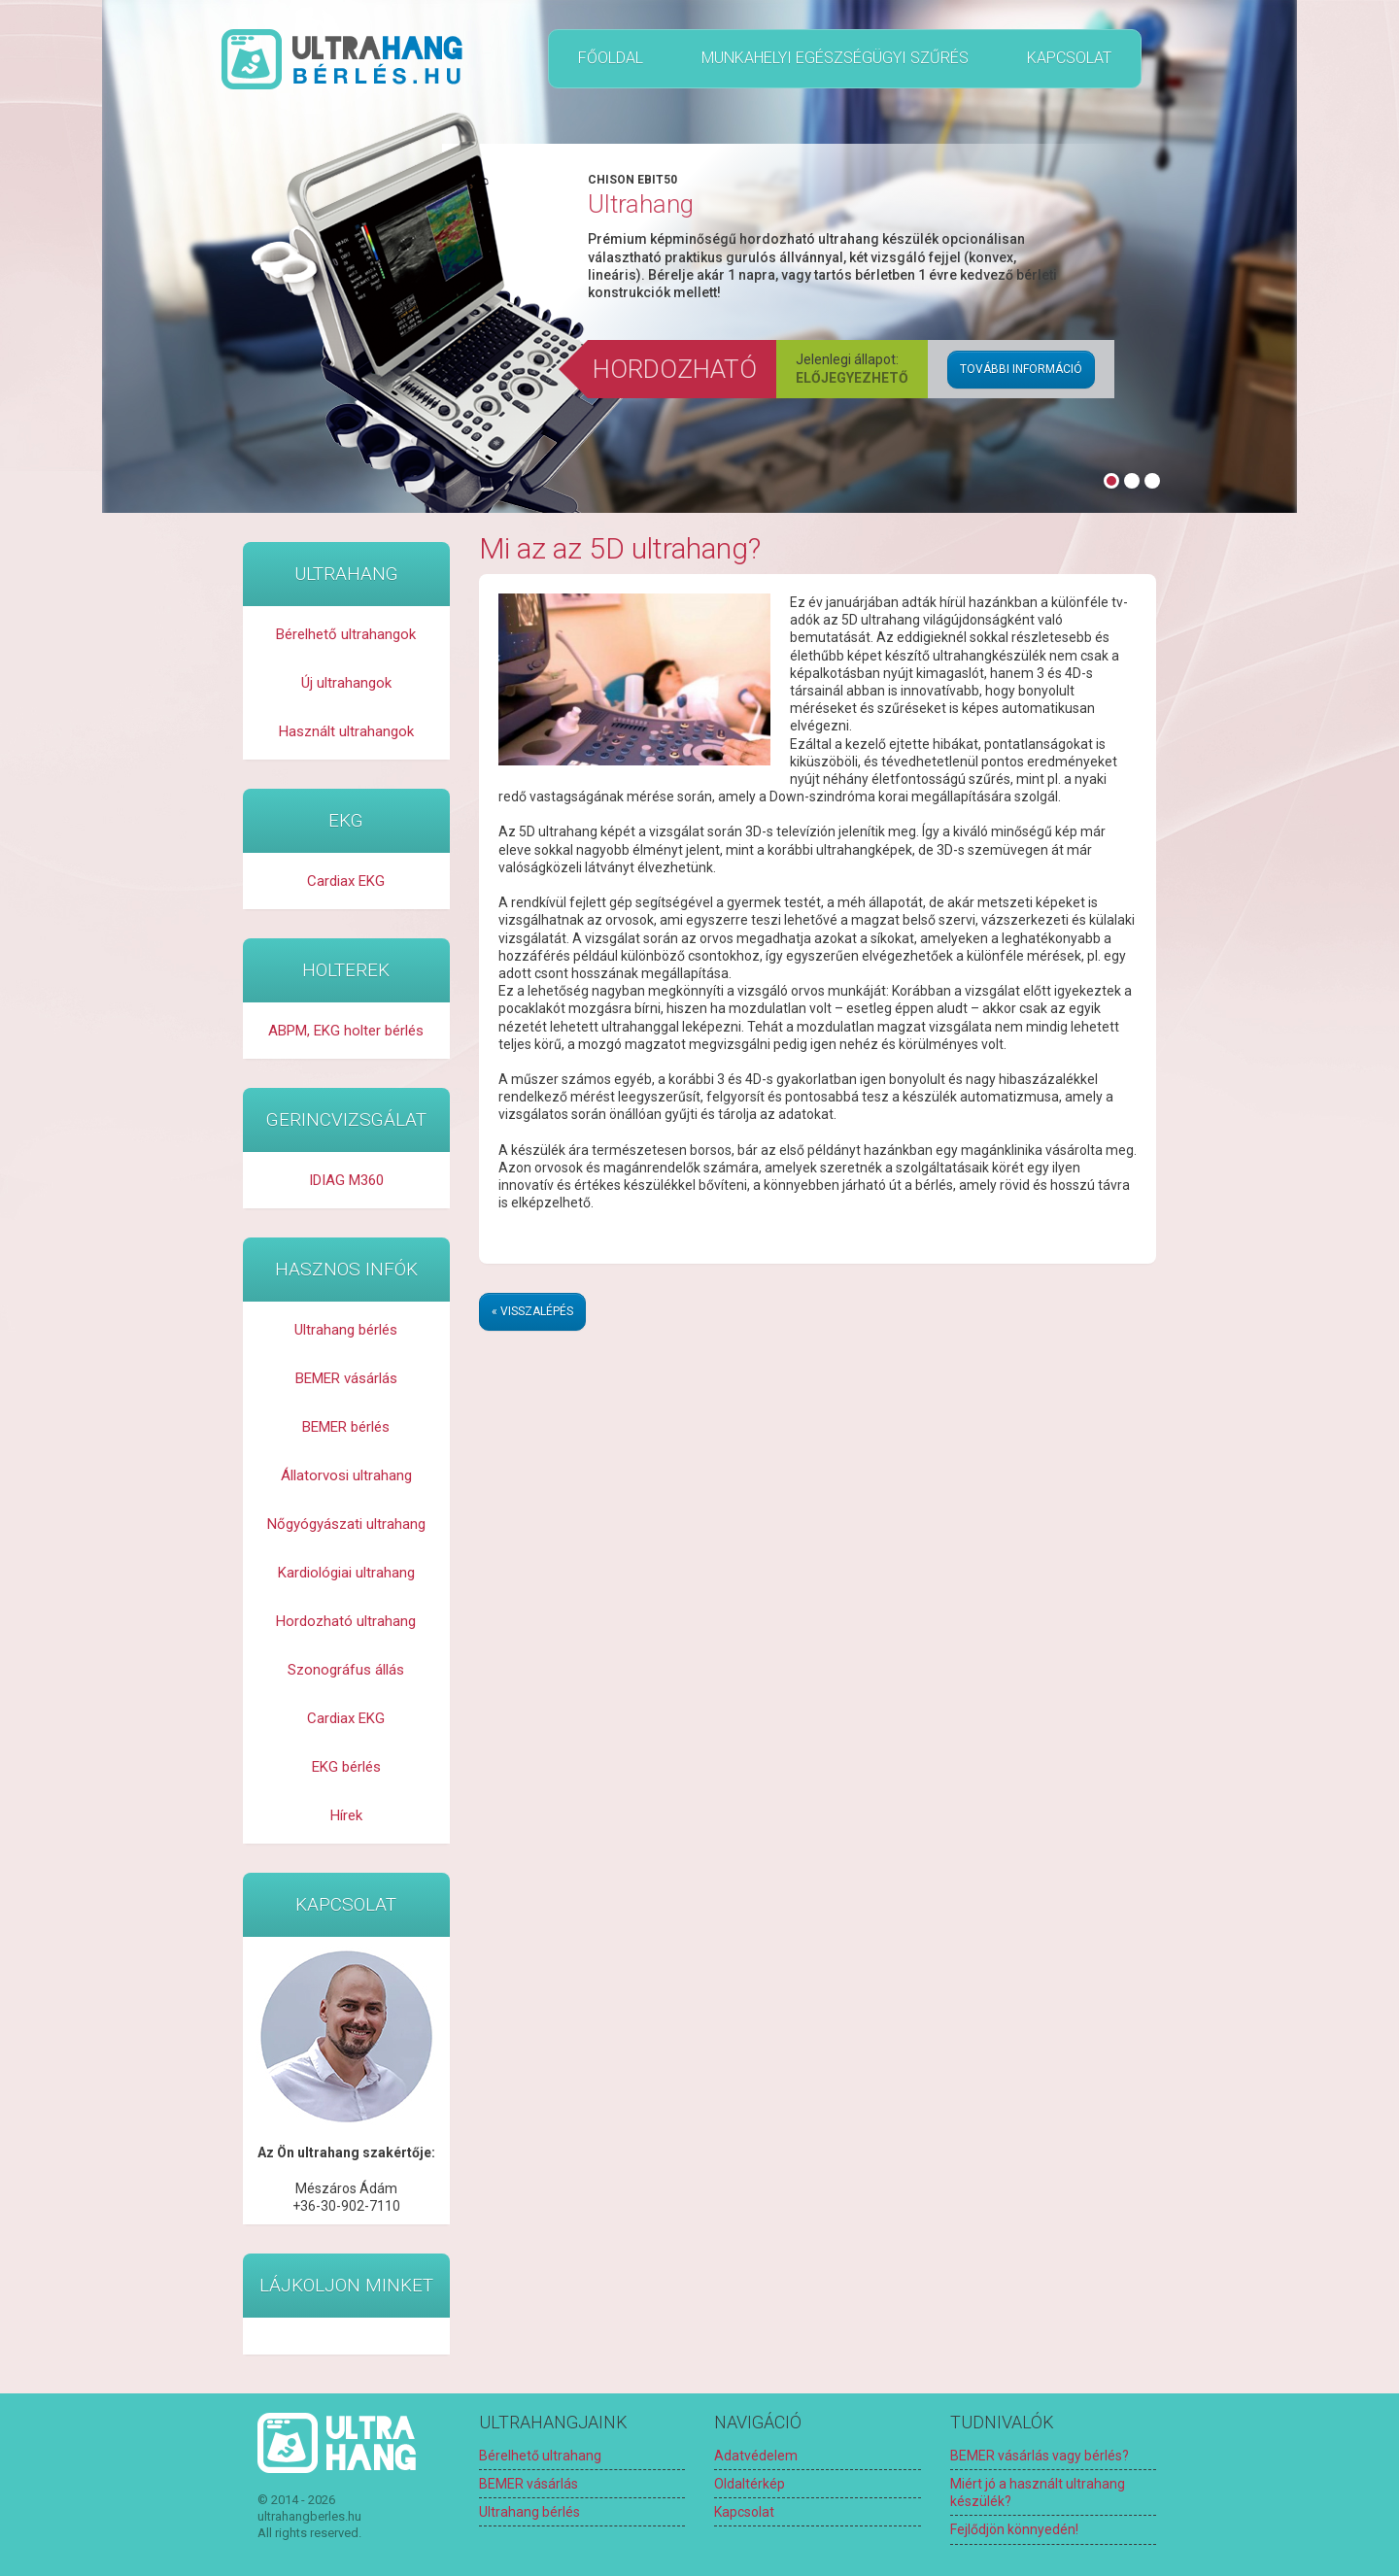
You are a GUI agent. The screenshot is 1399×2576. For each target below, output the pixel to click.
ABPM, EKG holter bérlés (346, 1030)
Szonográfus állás (346, 1669)
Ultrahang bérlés (345, 1330)
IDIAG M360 (346, 1180)
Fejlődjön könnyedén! (1014, 2529)
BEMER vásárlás (346, 1378)
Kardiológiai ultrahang (346, 1572)
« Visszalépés (532, 1311)
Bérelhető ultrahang (540, 2455)
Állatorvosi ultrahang (346, 1475)
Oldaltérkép (749, 2483)
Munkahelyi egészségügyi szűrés (835, 58)
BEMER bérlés (346, 1427)
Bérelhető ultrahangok (346, 634)
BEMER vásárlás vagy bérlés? (1039, 2455)
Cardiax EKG (346, 881)
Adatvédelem (756, 2455)
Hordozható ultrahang (346, 1621)
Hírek (346, 1815)
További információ (1021, 369)
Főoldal (610, 58)
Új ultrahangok (346, 683)
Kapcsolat (1069, 58)
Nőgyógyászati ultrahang (346, 1524)
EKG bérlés (346, 1767)
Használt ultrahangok (346, 731)
